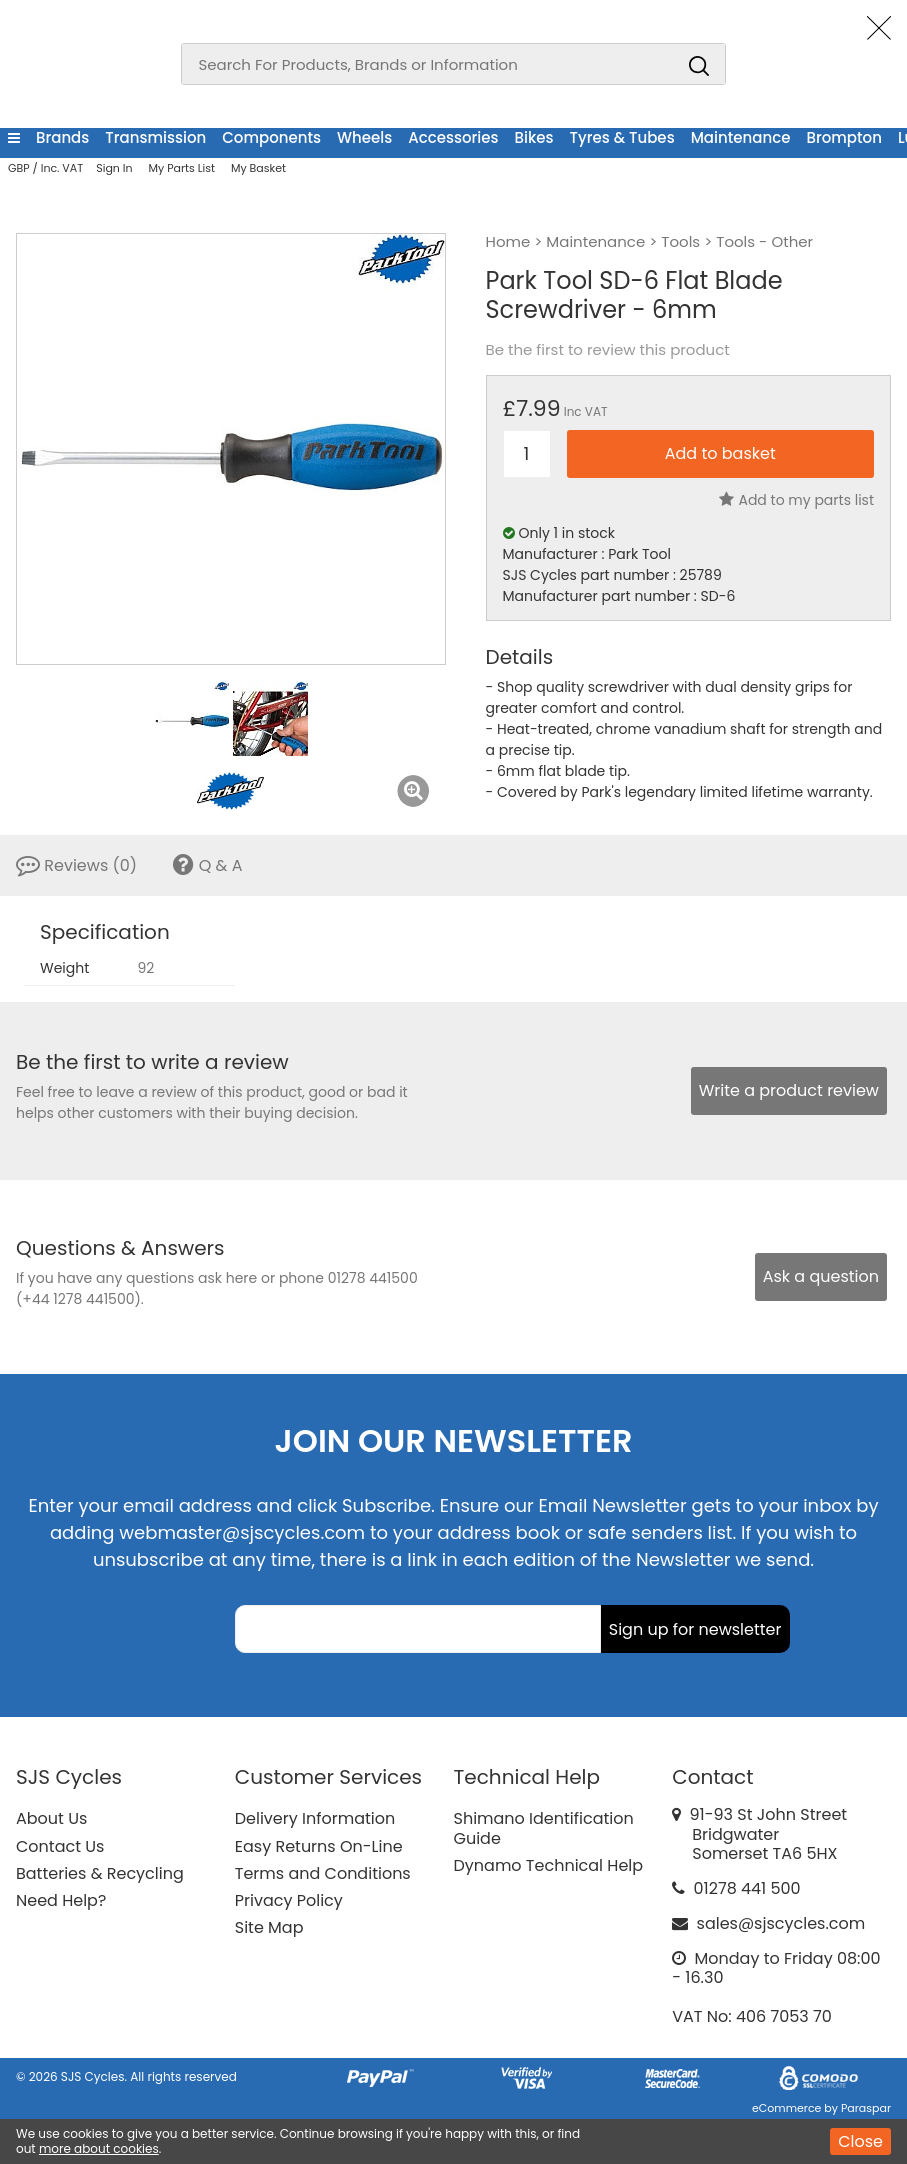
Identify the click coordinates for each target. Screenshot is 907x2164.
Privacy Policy (289, 1900)
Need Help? (61, 1900)
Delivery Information (315, 1818)
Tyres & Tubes (622, 137)
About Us (51, 1818)
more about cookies (99, 2148)
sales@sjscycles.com (781, 1923)
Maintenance (741, 137)
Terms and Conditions (323, 1873)
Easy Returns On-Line (319, 1846)
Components (271, 137)
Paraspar (866, 2108)
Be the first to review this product (608, 350)
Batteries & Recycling (100, 1873)
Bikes (534, 137)
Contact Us (60, 1846)
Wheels (364, 137)
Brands (62, 137)
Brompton (843, 137)
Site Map (269, 1927)
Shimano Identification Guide (544, 1828)
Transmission (155, 137)
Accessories (453, 137)
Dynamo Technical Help (549, 1865)
